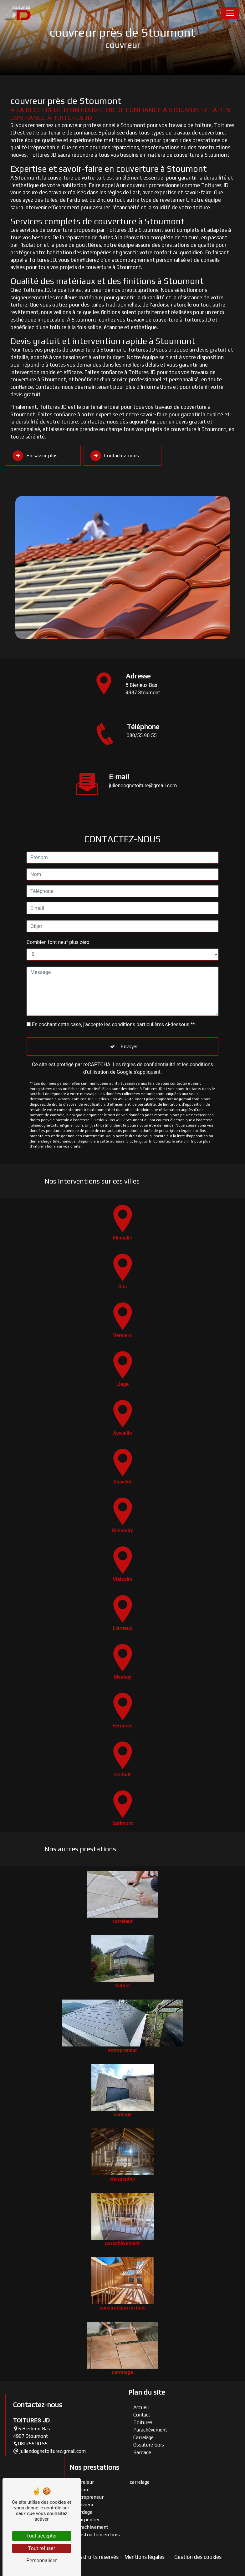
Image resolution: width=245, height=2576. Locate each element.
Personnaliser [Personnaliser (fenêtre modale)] (41, 2560)
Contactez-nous (114, 455)
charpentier (87, 2520)
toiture (81, 2489)
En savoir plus (35, 455)
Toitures (142, 2422)
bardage (83, 2512)
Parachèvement (150, 2430)
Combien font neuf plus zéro (58, 912)
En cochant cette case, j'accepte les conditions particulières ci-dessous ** (113, 994)
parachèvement (91, 2527)
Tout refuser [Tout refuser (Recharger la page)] (41, 2548)
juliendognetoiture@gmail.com (49, 2451)
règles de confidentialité (148, 1034)
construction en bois (97, 2535)
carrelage (140, 2482)
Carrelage (143, 2437)
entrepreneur (89, 2497)
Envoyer (129, 1016)
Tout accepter (41, 2536)
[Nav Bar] (230, 13)
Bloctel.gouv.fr (138, 1110)
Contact (141, 2415)
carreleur (84, 2482)
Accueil (141, 2407)
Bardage (142, 2452)
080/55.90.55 (142, 735)
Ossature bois (148, 2445)
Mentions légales (144, 2557)
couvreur (84, 2505)
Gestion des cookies (197, 2557)
